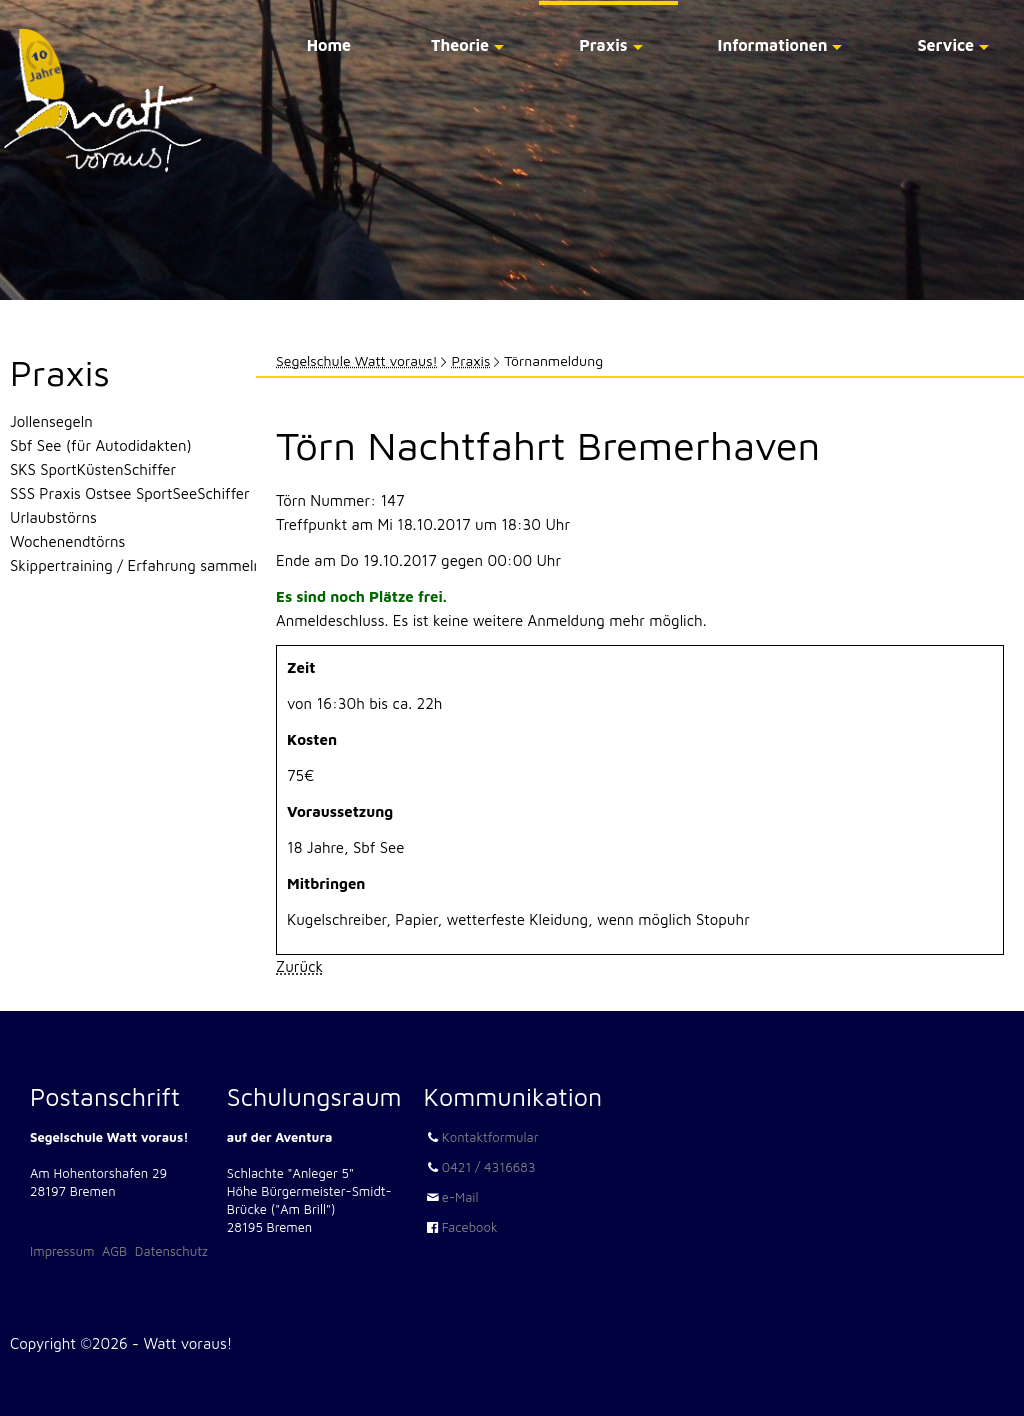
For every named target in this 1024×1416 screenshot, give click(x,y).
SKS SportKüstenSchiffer (93, 469)
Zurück (299, 966)
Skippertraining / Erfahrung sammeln (136, 565)
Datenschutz (171, 1251)
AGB (114, 1251)
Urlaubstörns (53, 517)
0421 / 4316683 (489, 1167)
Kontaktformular (490, 1137)
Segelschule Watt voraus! (357, 360)
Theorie (460, 45)
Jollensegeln (51, 421)
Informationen (773, 45)
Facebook (470, 1227)
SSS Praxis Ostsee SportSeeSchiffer (130, 493)
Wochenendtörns (67, 541)
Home (329, 45)
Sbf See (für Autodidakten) (101, 445)
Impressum (62, 1251)
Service (945, 45)
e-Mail (460, 1197)
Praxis (603, 45)
